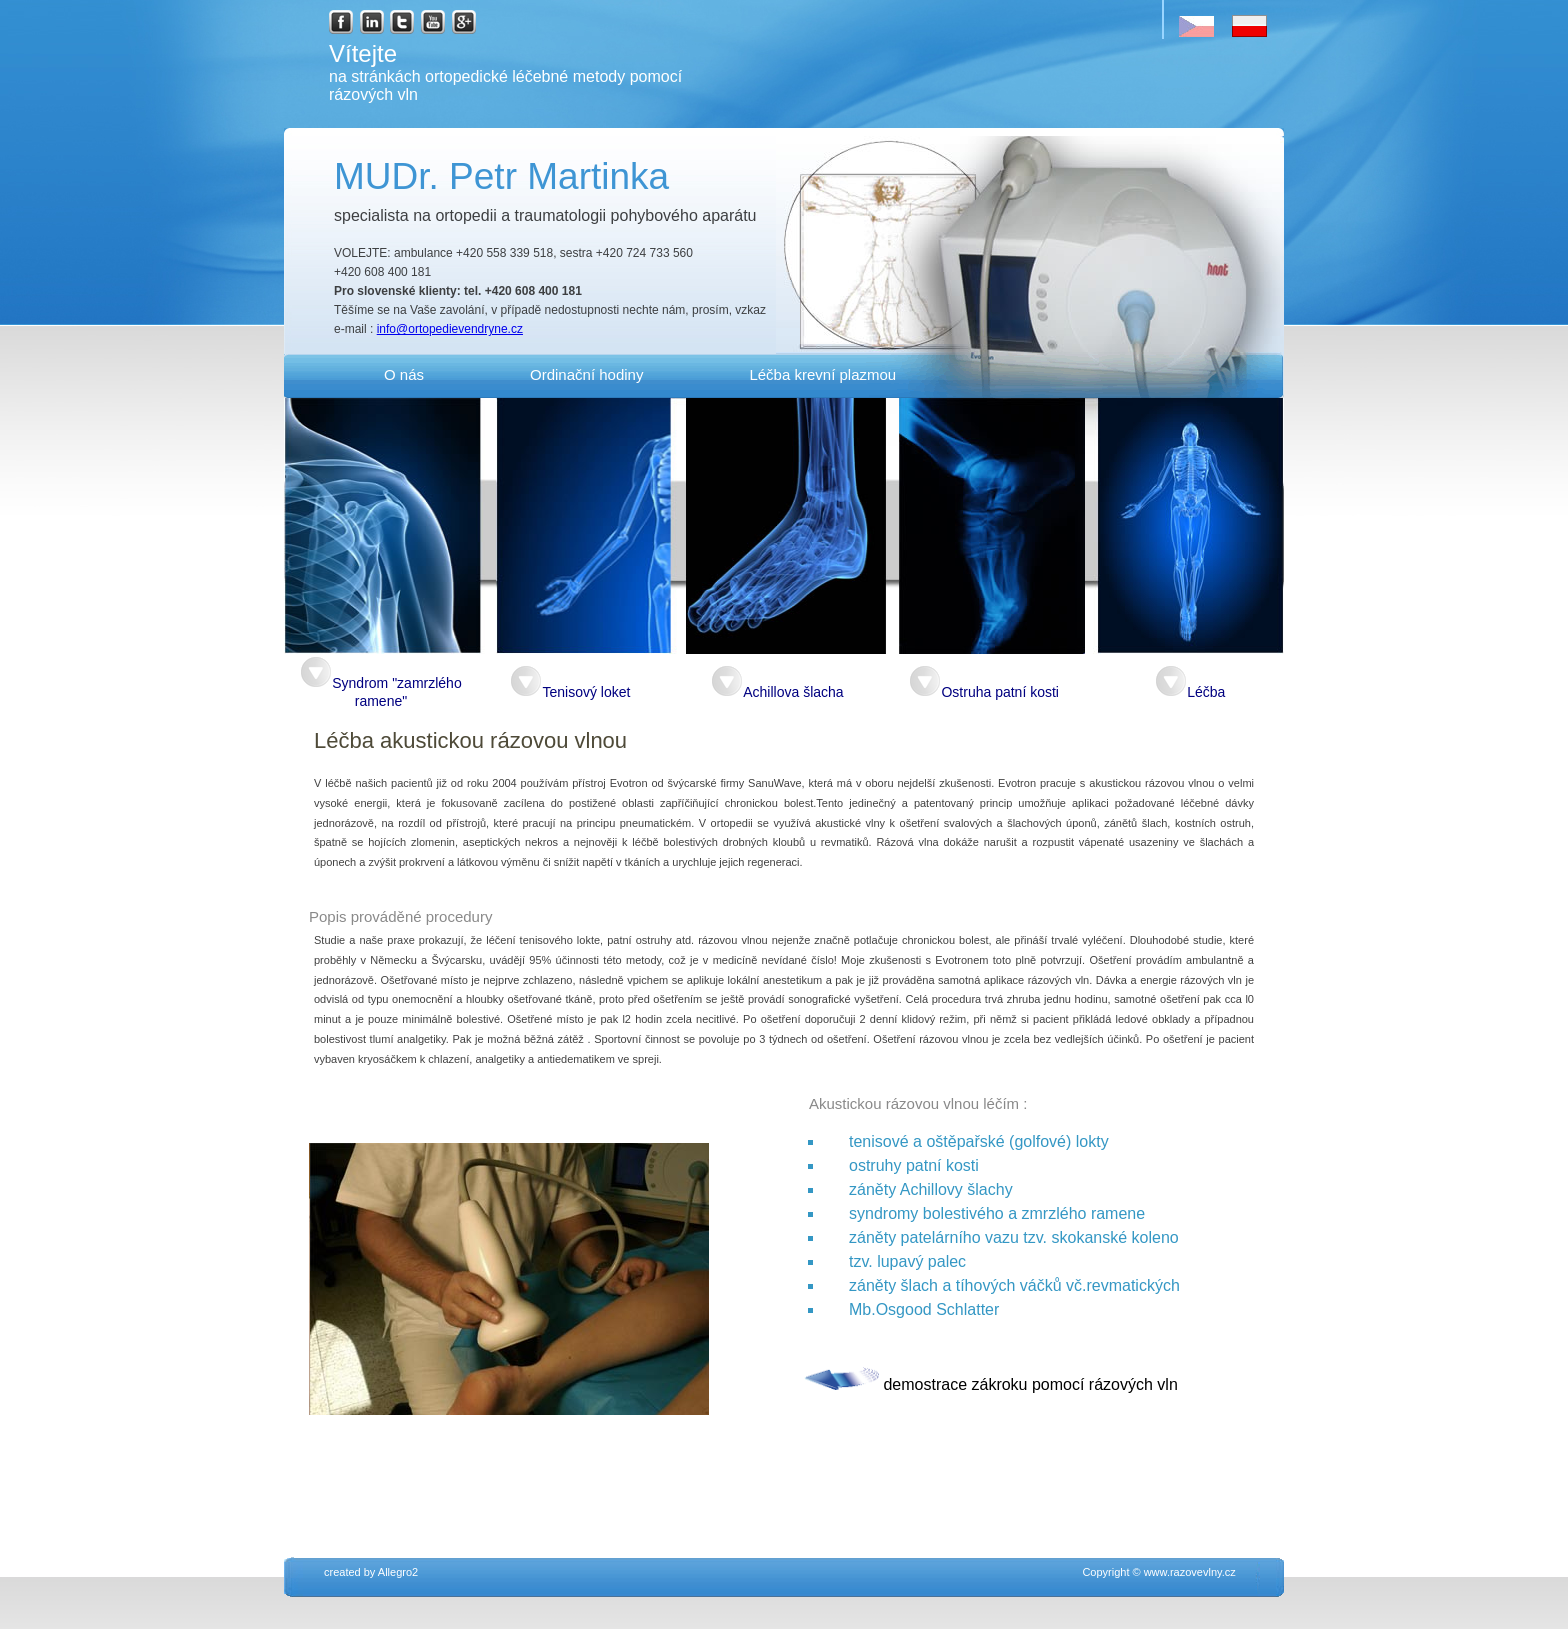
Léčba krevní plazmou (822, 374)
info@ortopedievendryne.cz (450, 329)
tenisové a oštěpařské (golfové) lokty (979, 1141)
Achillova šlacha (777, 692)
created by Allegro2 (371, 1572)
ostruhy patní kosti (914, 1165)
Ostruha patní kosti (984, 692)
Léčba (1190, 692)
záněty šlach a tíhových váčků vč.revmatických (1014, 1285)
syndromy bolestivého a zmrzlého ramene (997, 1213)
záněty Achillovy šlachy (931, 1189)
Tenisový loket (570, 692)
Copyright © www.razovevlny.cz (1040, 1572)
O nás (404, 374)
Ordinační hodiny (586, 374)
